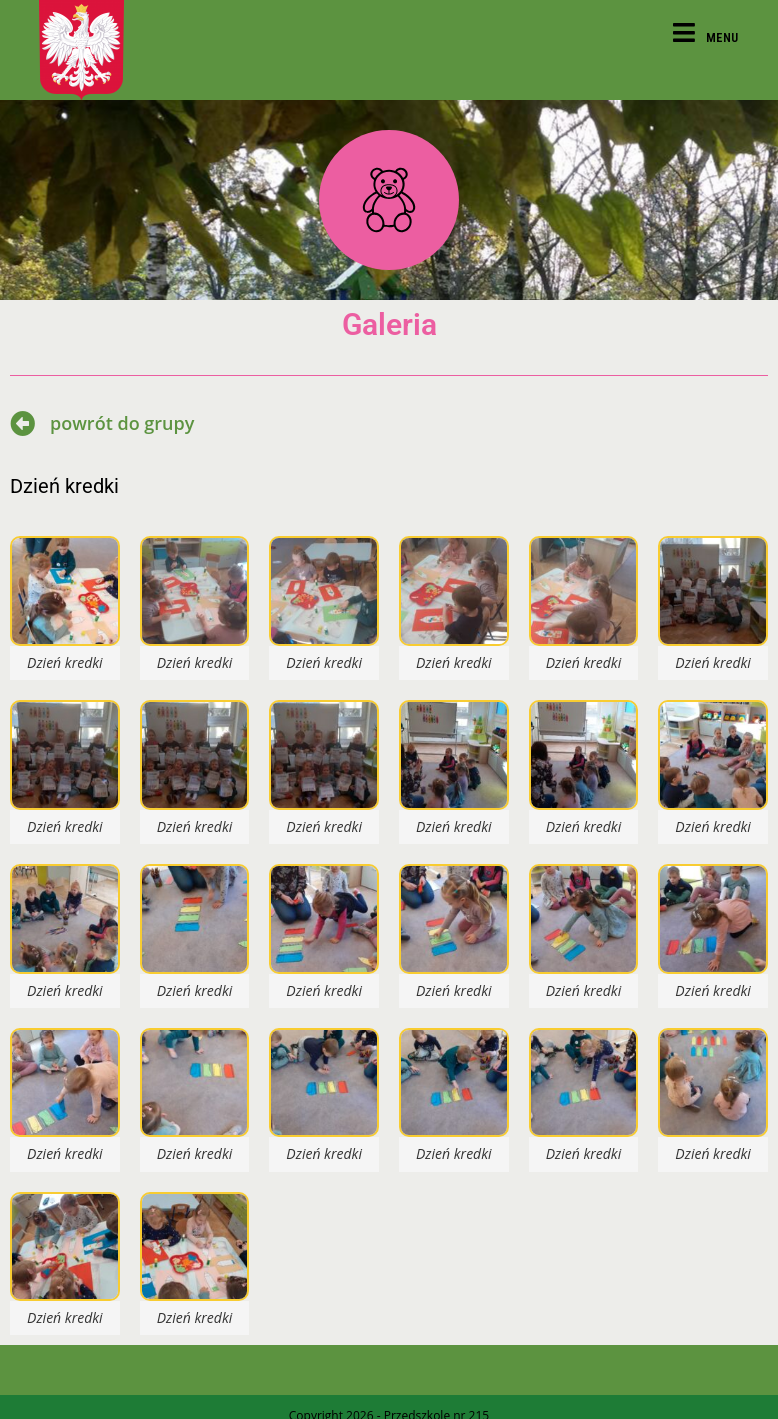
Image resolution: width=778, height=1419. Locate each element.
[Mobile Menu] (706, 37)
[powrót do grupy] (22, 423)
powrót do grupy (122, 423)
